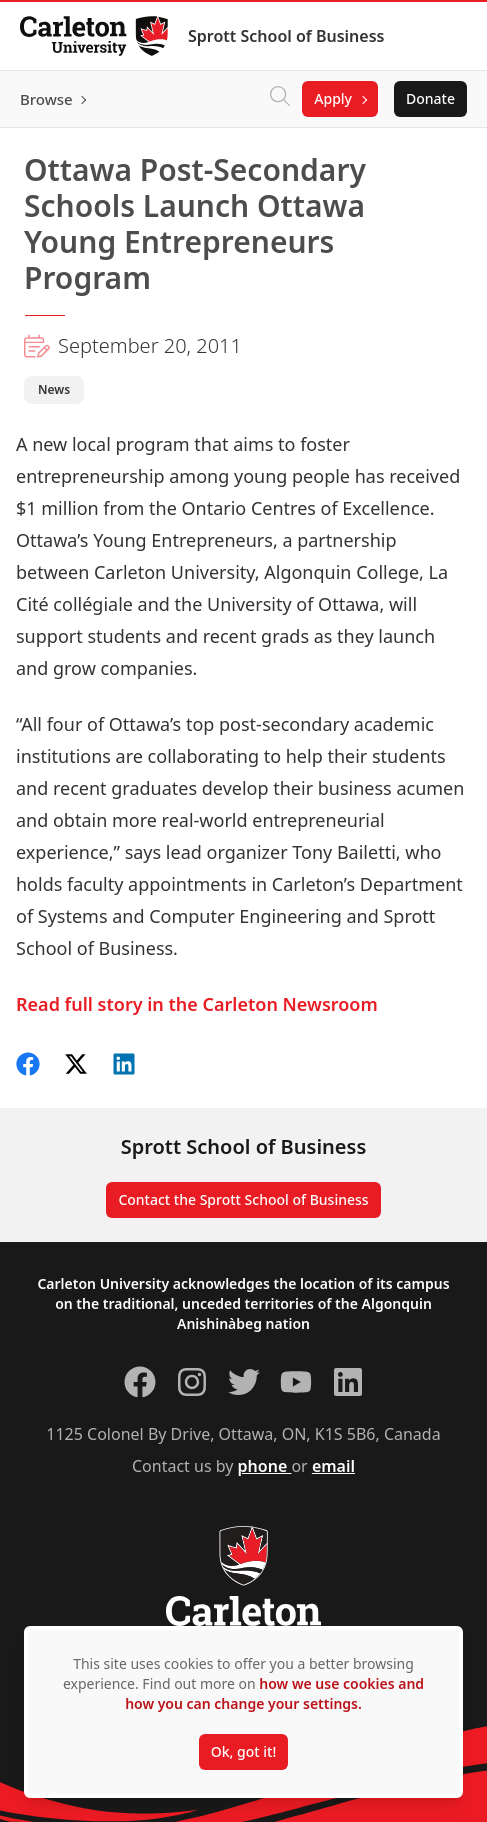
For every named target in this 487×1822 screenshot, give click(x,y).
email (333, 1466)
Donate (430, 98)
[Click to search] (280, 99)
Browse (46, 99)
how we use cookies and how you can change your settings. (274, 1693)
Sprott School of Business (286, 36)
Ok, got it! (243, 1751)
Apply (333, 98)
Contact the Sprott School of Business (243, 1199)
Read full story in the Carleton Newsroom (197, 1004)
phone (265, 1466)
